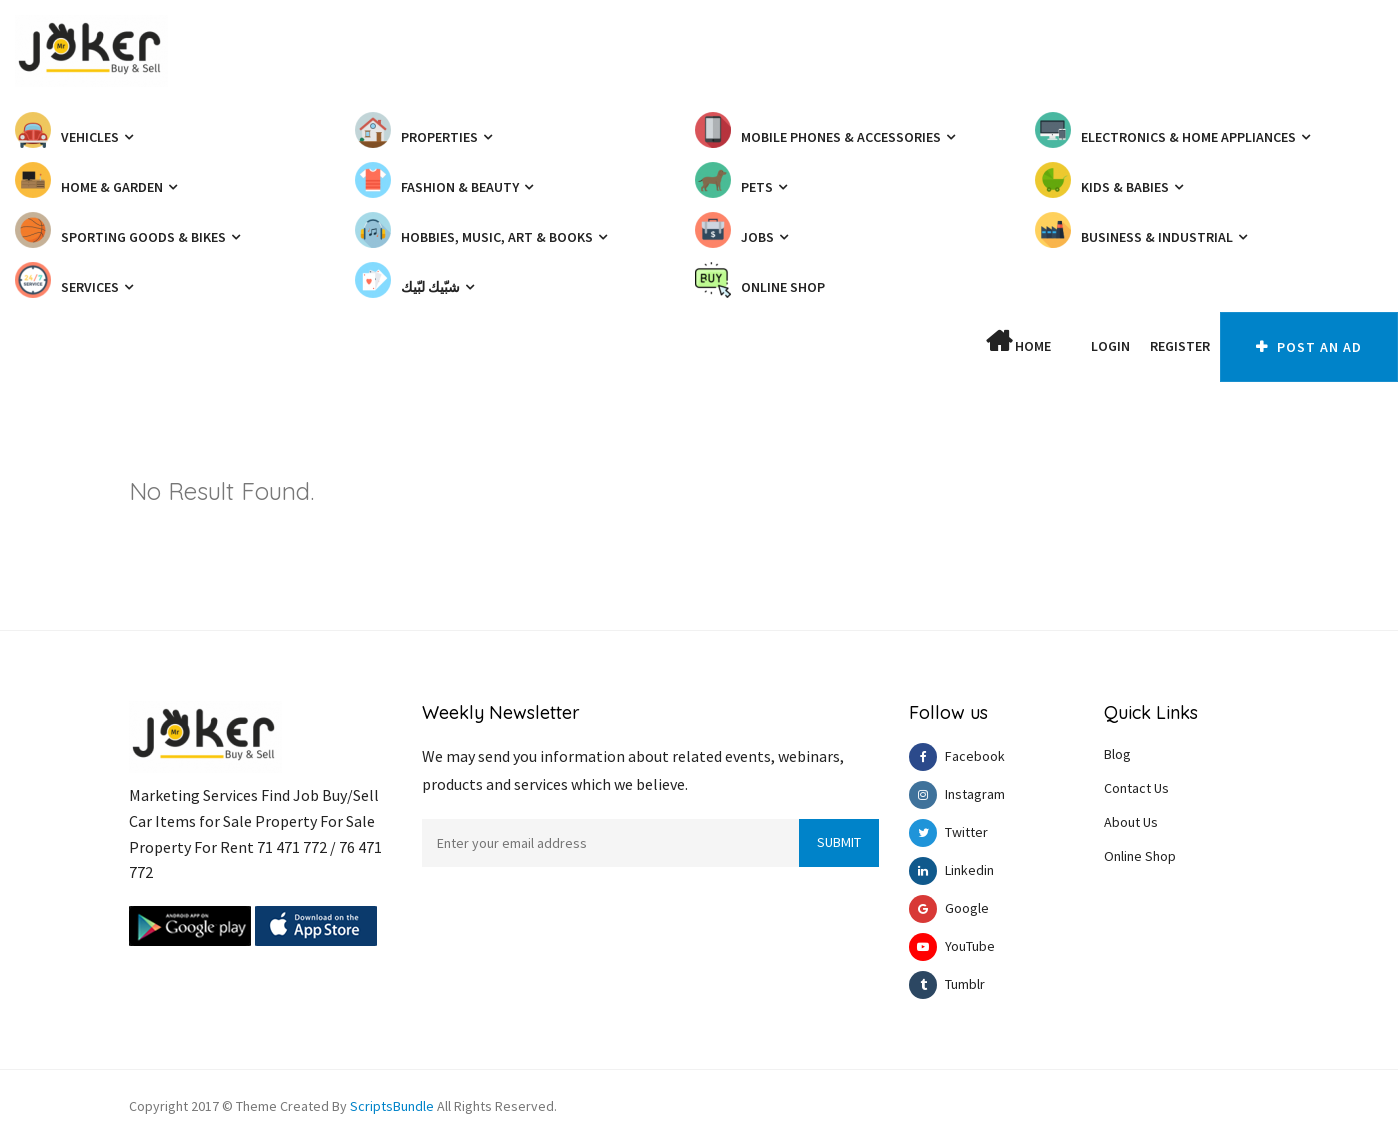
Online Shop (1140, 856)
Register (1180, 346)
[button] (1071, 346)
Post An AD (1309, 347)
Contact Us (1136, 788)
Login (1110, 346)
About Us (1131, 822)
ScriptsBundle (392, 1106)
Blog (1117, 754)
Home (1018, 342)
